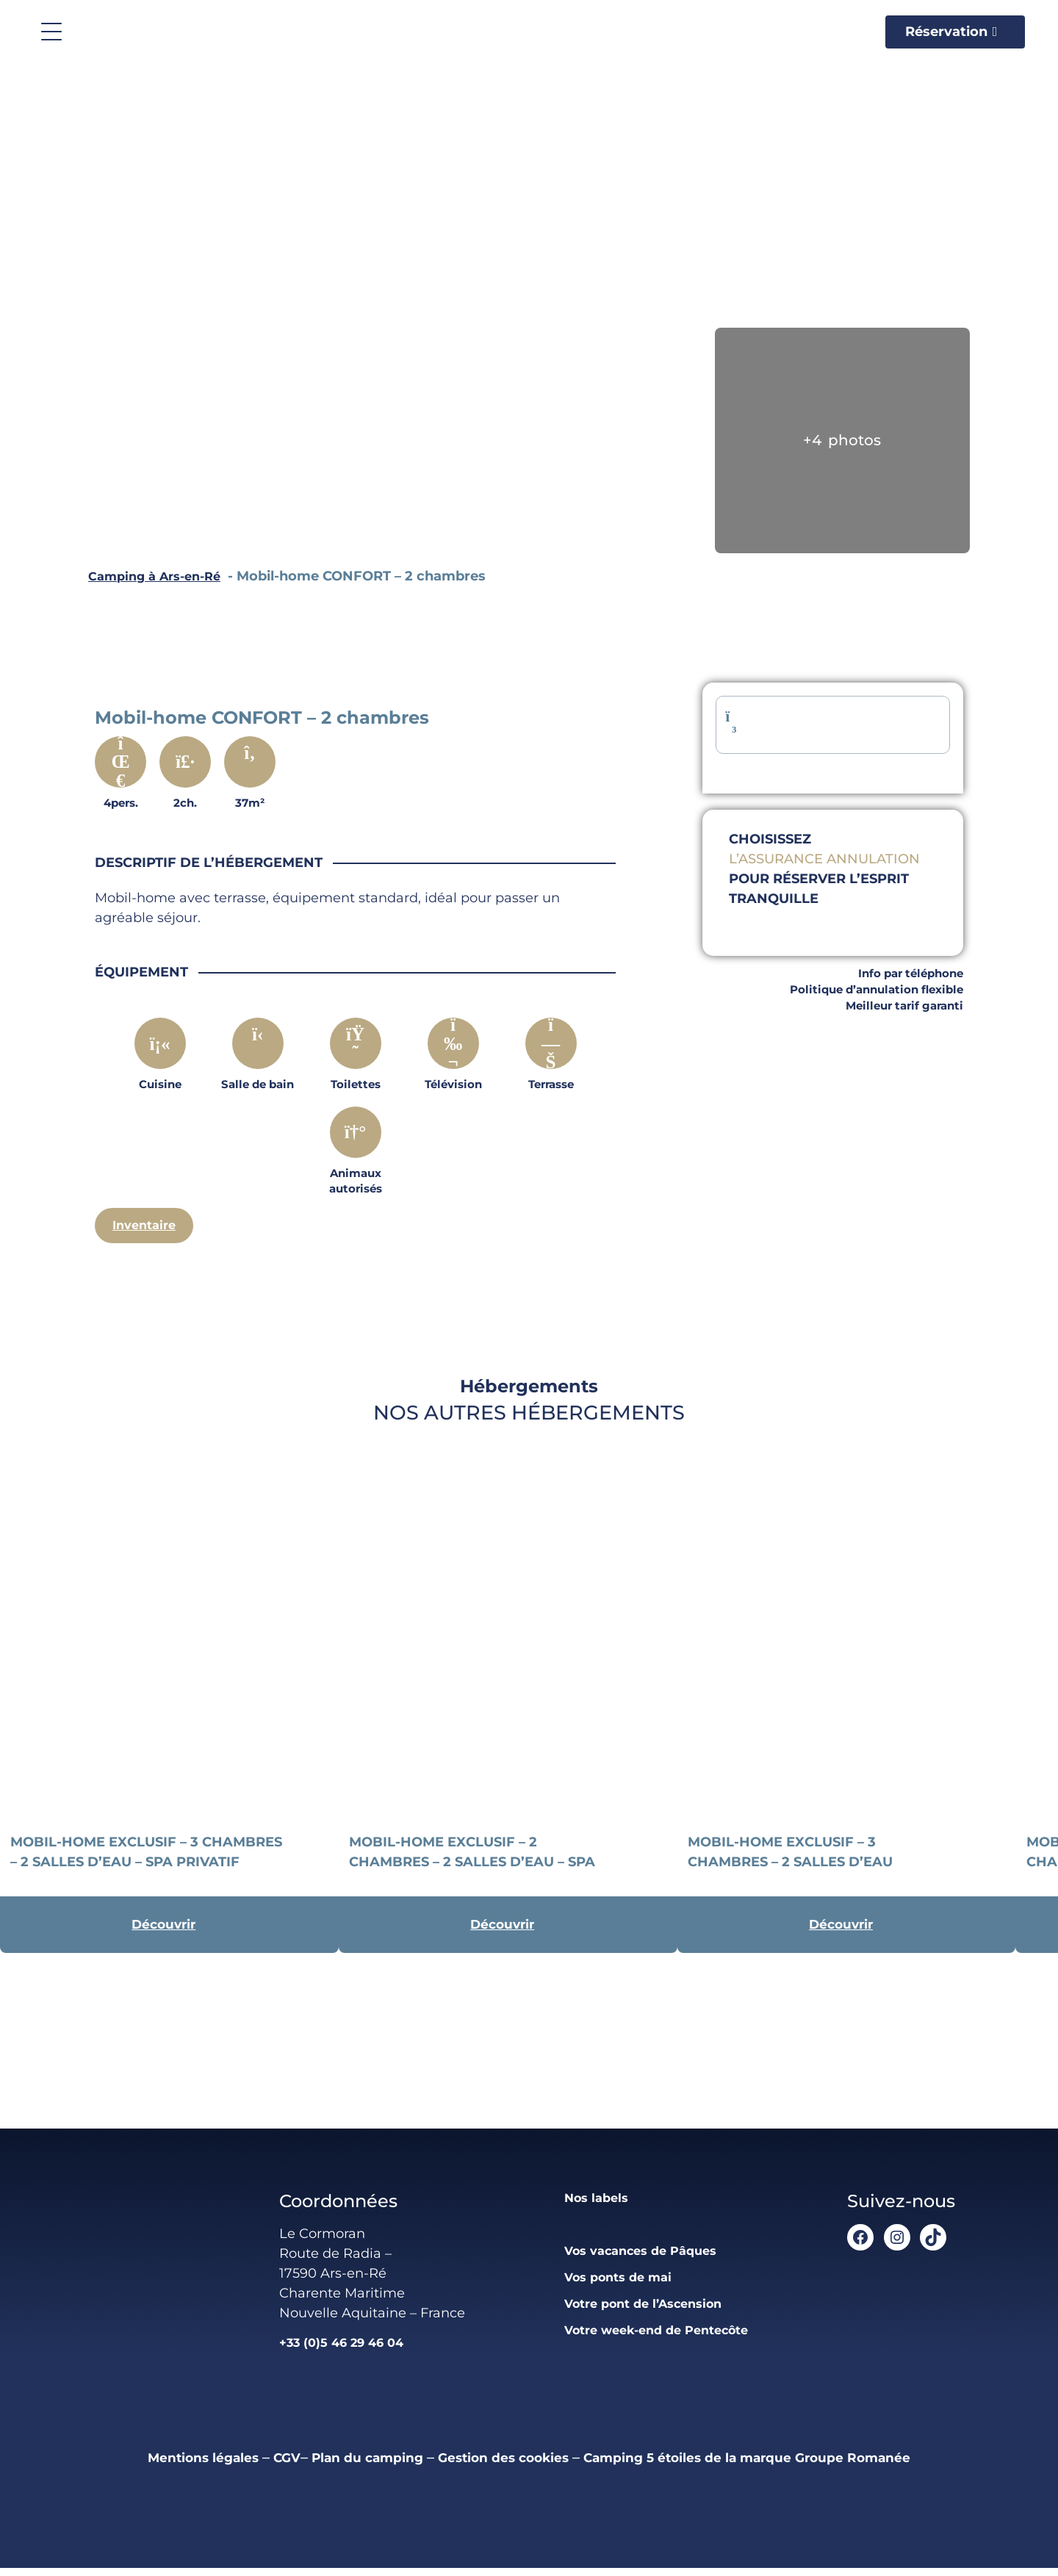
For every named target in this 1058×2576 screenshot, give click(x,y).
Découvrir (163, 1929)
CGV (245, 2465)
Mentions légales (148, 2465)
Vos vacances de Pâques (638, 2259)
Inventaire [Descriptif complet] (147, 1226)
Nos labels (589, 2206)
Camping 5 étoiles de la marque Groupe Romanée (782, 2465)
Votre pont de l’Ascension (642, 2311)
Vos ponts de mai (613, 2285)
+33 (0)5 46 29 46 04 (337, 2350)
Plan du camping (338, 2465)
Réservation (946, 32)
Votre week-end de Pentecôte (656, 2338)
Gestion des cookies (497, 2465)
